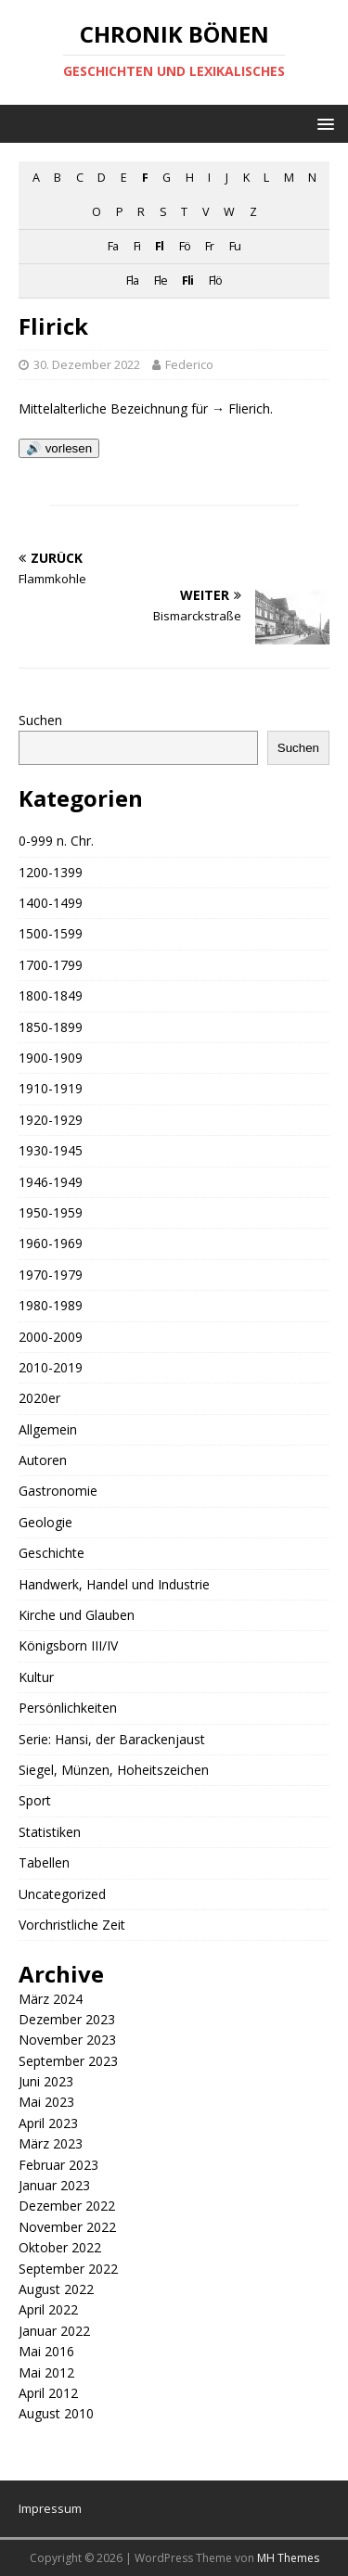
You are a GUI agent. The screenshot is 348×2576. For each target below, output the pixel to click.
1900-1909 (51, 1057)
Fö (184, 246)
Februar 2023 (58, 2165)
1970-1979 (51, 1274)
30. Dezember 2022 (86, 364)
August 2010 (56, 2413)
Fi (137, 246)
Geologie (45, 1522)
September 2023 (68, 2061)
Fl (159, 246)
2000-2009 (51, 1336)
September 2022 (68, 2268)
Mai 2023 (46, 2102)
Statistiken (50, 1832)
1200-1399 (51, 872)
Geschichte (51, 1553)
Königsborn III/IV (68, 1645)
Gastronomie (58, 1490)
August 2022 (56, 2289)
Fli (187, 280)
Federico (189, 364)
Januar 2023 (54, 2185)
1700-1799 (51, 965)
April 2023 (48, 2123)
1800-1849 (51, 995)
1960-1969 (51, 1243)
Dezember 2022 (67, 2205)
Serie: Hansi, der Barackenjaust (112, 1739)
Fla (132, 280)
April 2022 (48, 2309)
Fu (234, 246)
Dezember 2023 (67, 2019)
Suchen (40, 720)
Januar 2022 (54, 2331)
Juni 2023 (46, 2081)
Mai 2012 (46, 2372)
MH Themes (288, 2558)
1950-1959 (51, 1212)
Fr (209, 246)
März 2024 (51, 1999)
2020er (39, 1398)
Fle (160, 280)
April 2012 (48, 2393)
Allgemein (48, 1429)
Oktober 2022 (60, 2247)
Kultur (36, 1677)
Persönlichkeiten (68, 1707)
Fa (113, 246)
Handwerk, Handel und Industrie (114, 1584)
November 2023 (67, 2039)
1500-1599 (51, 933)
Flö (215, 280)
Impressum (50, 2508)
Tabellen (44, 1862)
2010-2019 (51, 1367)
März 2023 (51, 2143)
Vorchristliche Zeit (72, 1924)
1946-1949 (51, 1182)
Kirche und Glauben (77, 1615)
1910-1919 (51, 1088)
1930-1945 (51, 1150)
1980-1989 (51, 1305)
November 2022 (67, 2227)
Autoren (43, 1460)
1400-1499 (51, 903)
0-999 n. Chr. (56, 840)
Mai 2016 (46, 2351)
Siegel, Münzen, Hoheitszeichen (114, 1770)
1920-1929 (51, 1120)
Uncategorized (62, 1894)
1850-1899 (51, 1027)
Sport (35, 1800)
